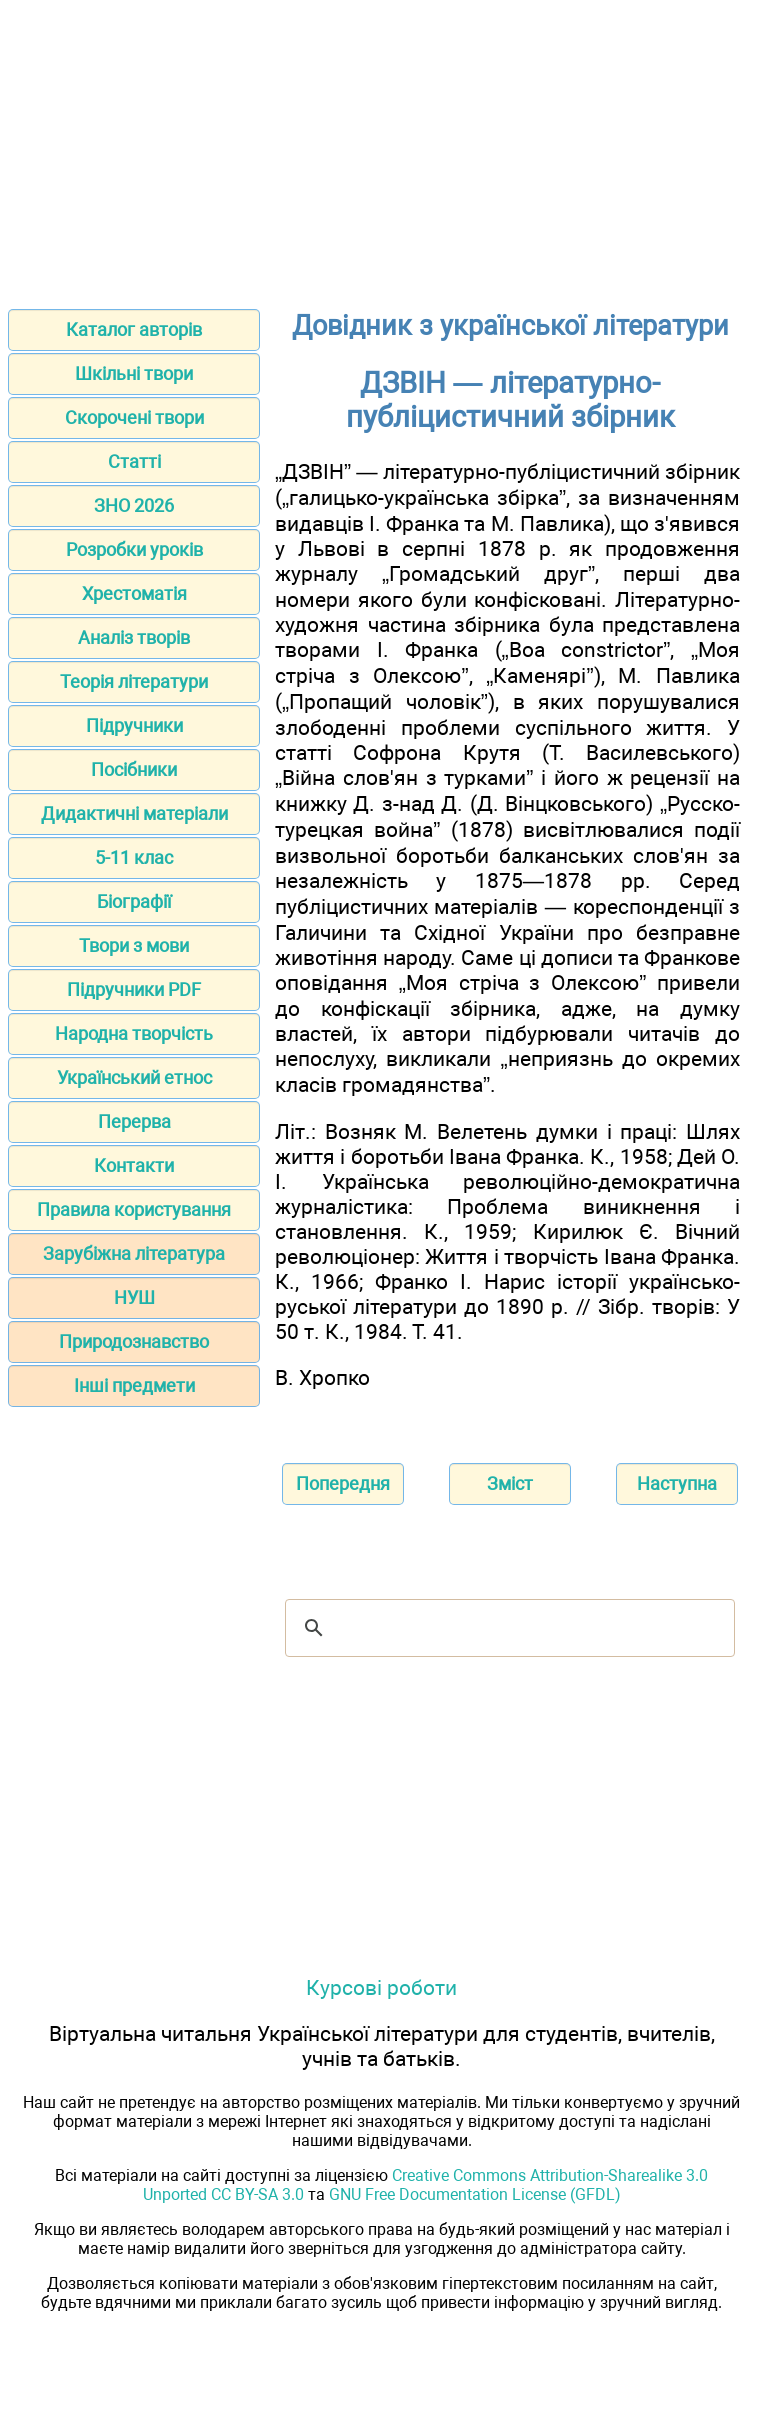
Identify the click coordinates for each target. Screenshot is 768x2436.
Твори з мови (134, 945)
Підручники (134, 725)
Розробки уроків (134, 549)
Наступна (677, 1483)
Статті (134, 461)
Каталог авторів (134, 329)
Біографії (134, 901)
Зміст (510, 1483)
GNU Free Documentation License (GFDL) (475, 2194)
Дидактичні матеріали (134, 813)
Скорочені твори (134, 417)
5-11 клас (134, 857)
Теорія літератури (134, 681)
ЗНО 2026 (134, 505)
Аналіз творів (134, 637)
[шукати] (507, 1628)
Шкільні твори (134, 373)
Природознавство (134, 1341)
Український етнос (134, 1077)
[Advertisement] (384, 148)
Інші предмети (134, 1385)
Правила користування (134, 1209)
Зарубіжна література (134, 1253)
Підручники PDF (134, 989)
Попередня (343, 1483)
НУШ (134, 1297)
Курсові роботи (381, 1987)
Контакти (134, 1165)
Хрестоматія (134, 593)
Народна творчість (134, 1033)
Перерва (134, 1121)
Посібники (134, 769)
